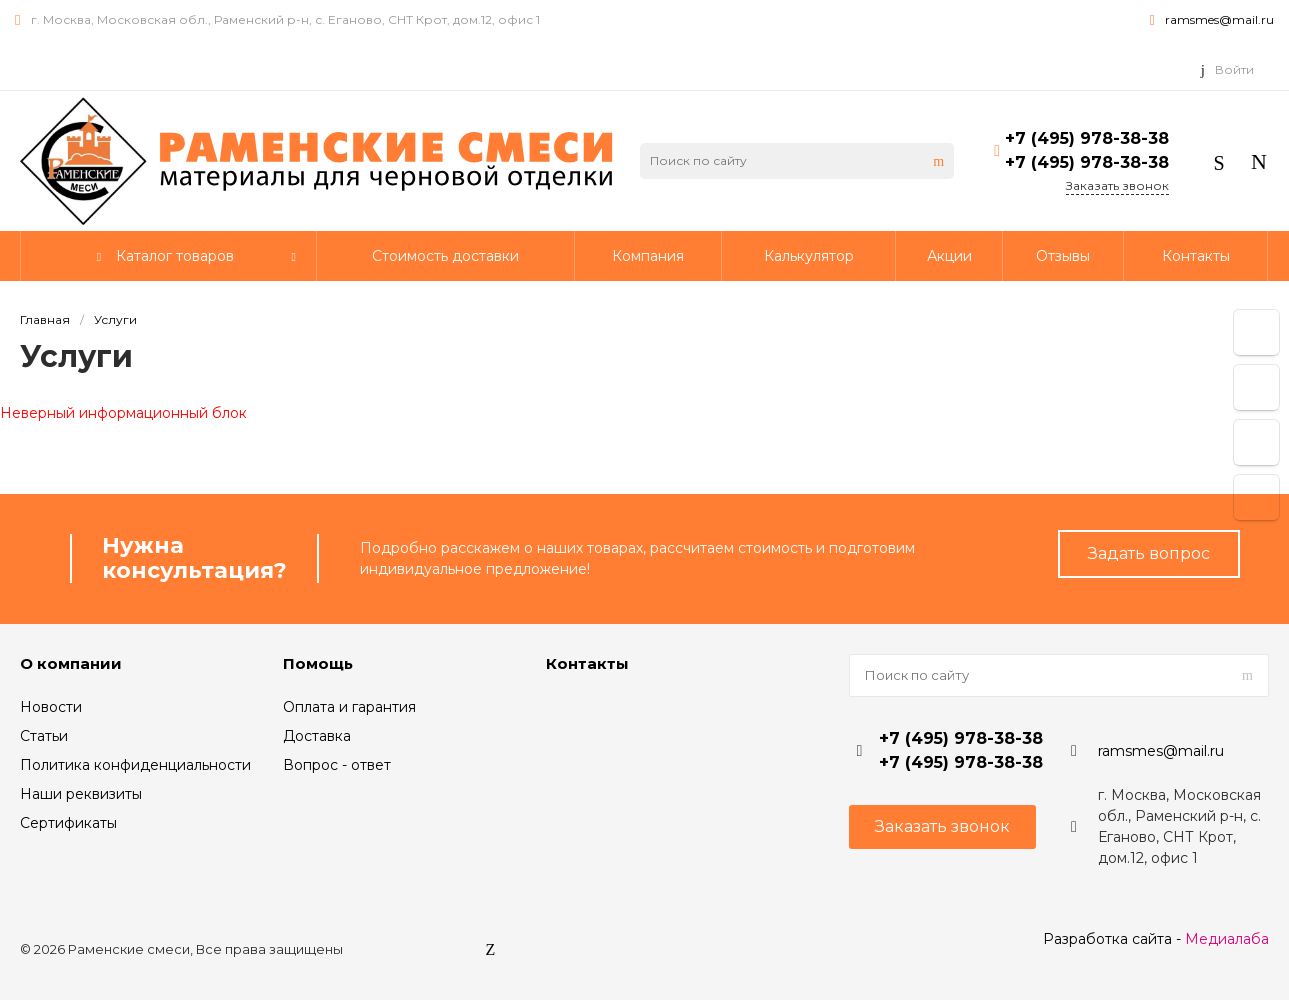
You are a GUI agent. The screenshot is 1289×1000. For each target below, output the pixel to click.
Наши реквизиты (81, 794)
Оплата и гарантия (349, 707)
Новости (51, 707)
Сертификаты (68, 823)
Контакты (587, 663)
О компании (71, 663)
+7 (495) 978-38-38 (1087, 138)
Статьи (44, 736)
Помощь (318, 663)
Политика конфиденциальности (135, 765)
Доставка (317, 736)
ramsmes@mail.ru (1219, 19)
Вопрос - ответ (337, 765)
